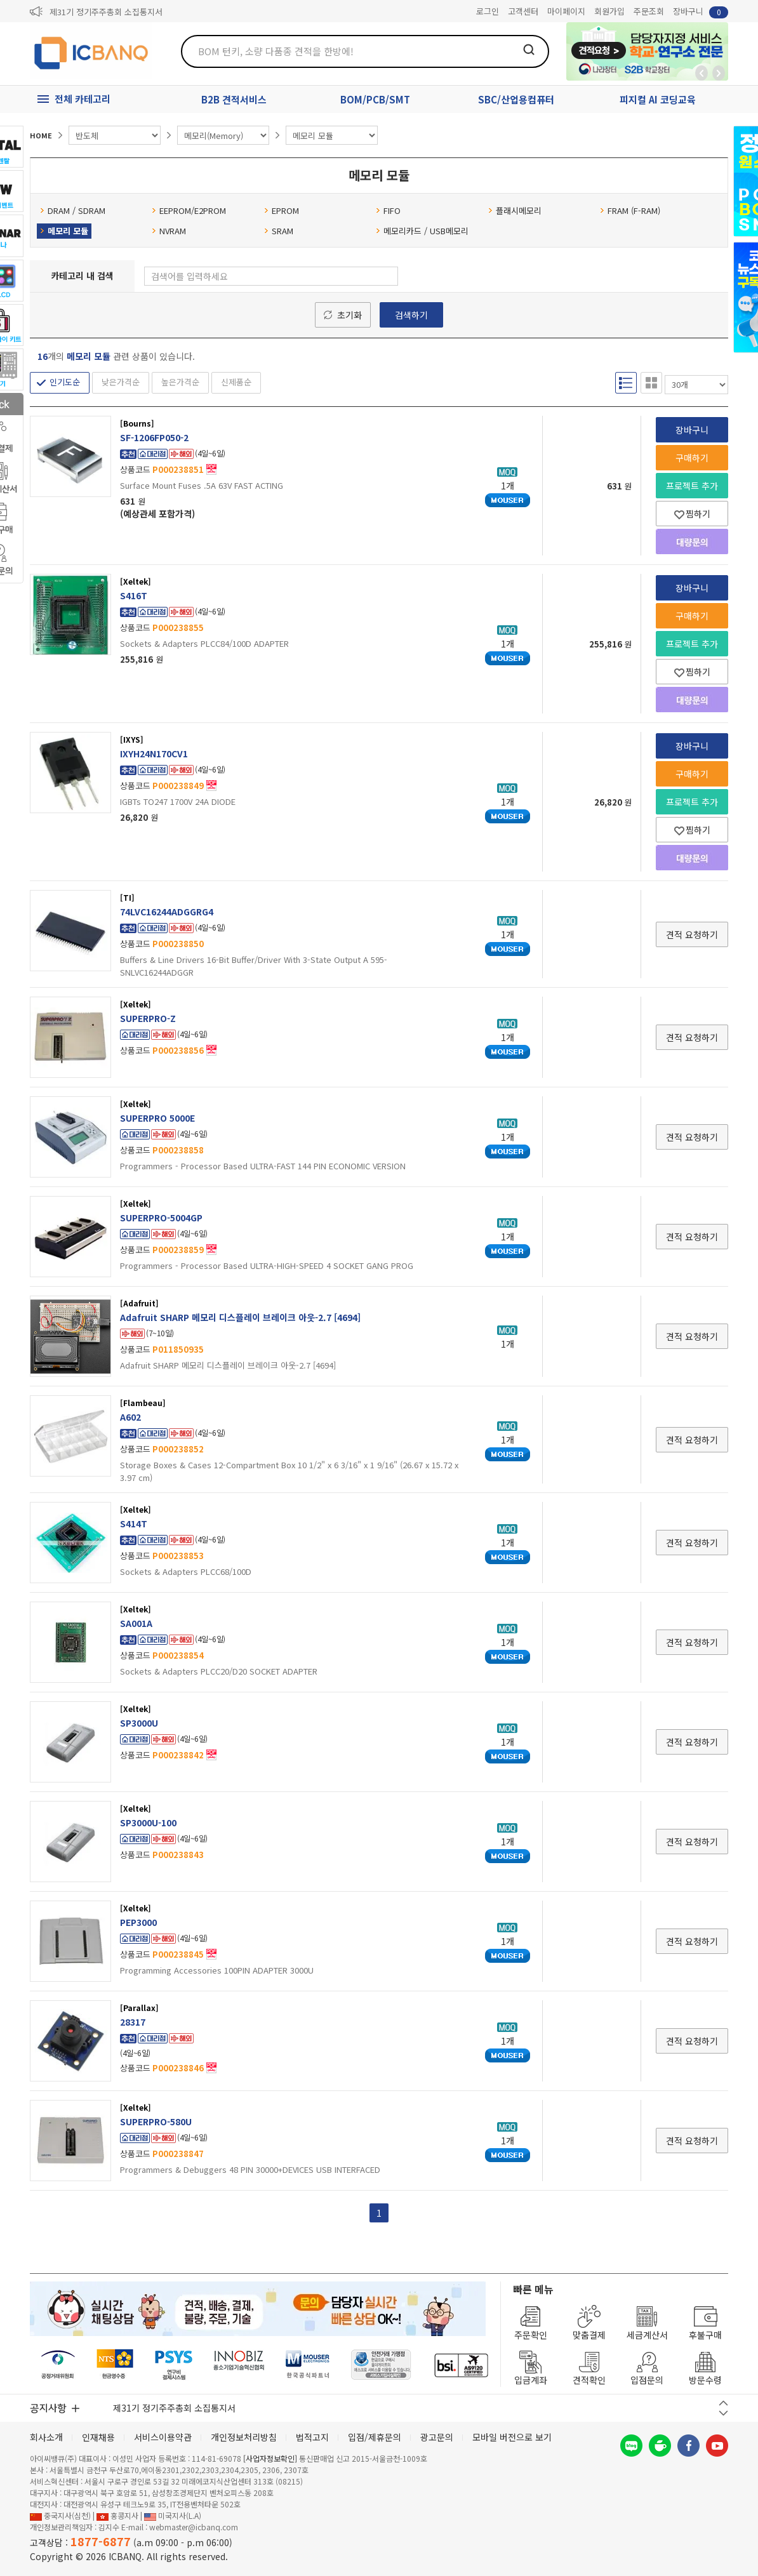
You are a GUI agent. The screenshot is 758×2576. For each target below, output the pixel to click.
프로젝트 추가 (692, 485)
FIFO (388, 210)
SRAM (278, 231)
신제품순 (236, 382)
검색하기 (411, 315)
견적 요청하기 (692, 934)
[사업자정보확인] (270, 2458)
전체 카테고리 (82, 98)
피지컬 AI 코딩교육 (658, 99)
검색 (528, 49)
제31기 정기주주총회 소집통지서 (106, 12)
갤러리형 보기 (651, 383)
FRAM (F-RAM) (630, 210)
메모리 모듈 (64, 231)
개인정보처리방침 (244, 2437)
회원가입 (609, 11)
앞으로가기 (718, 73)
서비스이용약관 (163, 2437)
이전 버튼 (723, 2403)
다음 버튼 (723, 2413)
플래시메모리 (515, 210)
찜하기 (692, 513)
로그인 (487, 11)
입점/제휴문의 (374, 2437)
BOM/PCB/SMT (375, 99)
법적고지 (312, 2437)
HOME (41, 135)
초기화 (349, 315)
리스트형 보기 (626, 383)
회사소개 (46, 2437)
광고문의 (436, 2437)
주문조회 (649, 11)
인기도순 (65, 382)
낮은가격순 (121, 382)
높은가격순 (180, 382)
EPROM (281, 210)
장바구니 (700, 11)
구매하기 (691, 457)
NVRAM (169, 231)
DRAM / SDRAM (72, 210)
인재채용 (98, 2437)
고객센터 (523, 11)
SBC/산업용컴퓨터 (516, 99)
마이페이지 (566, 11)
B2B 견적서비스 (234, 99)
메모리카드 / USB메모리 (422, 231)
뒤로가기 (701, 73)
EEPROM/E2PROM (189, 210)
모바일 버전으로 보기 (512, 2437)
